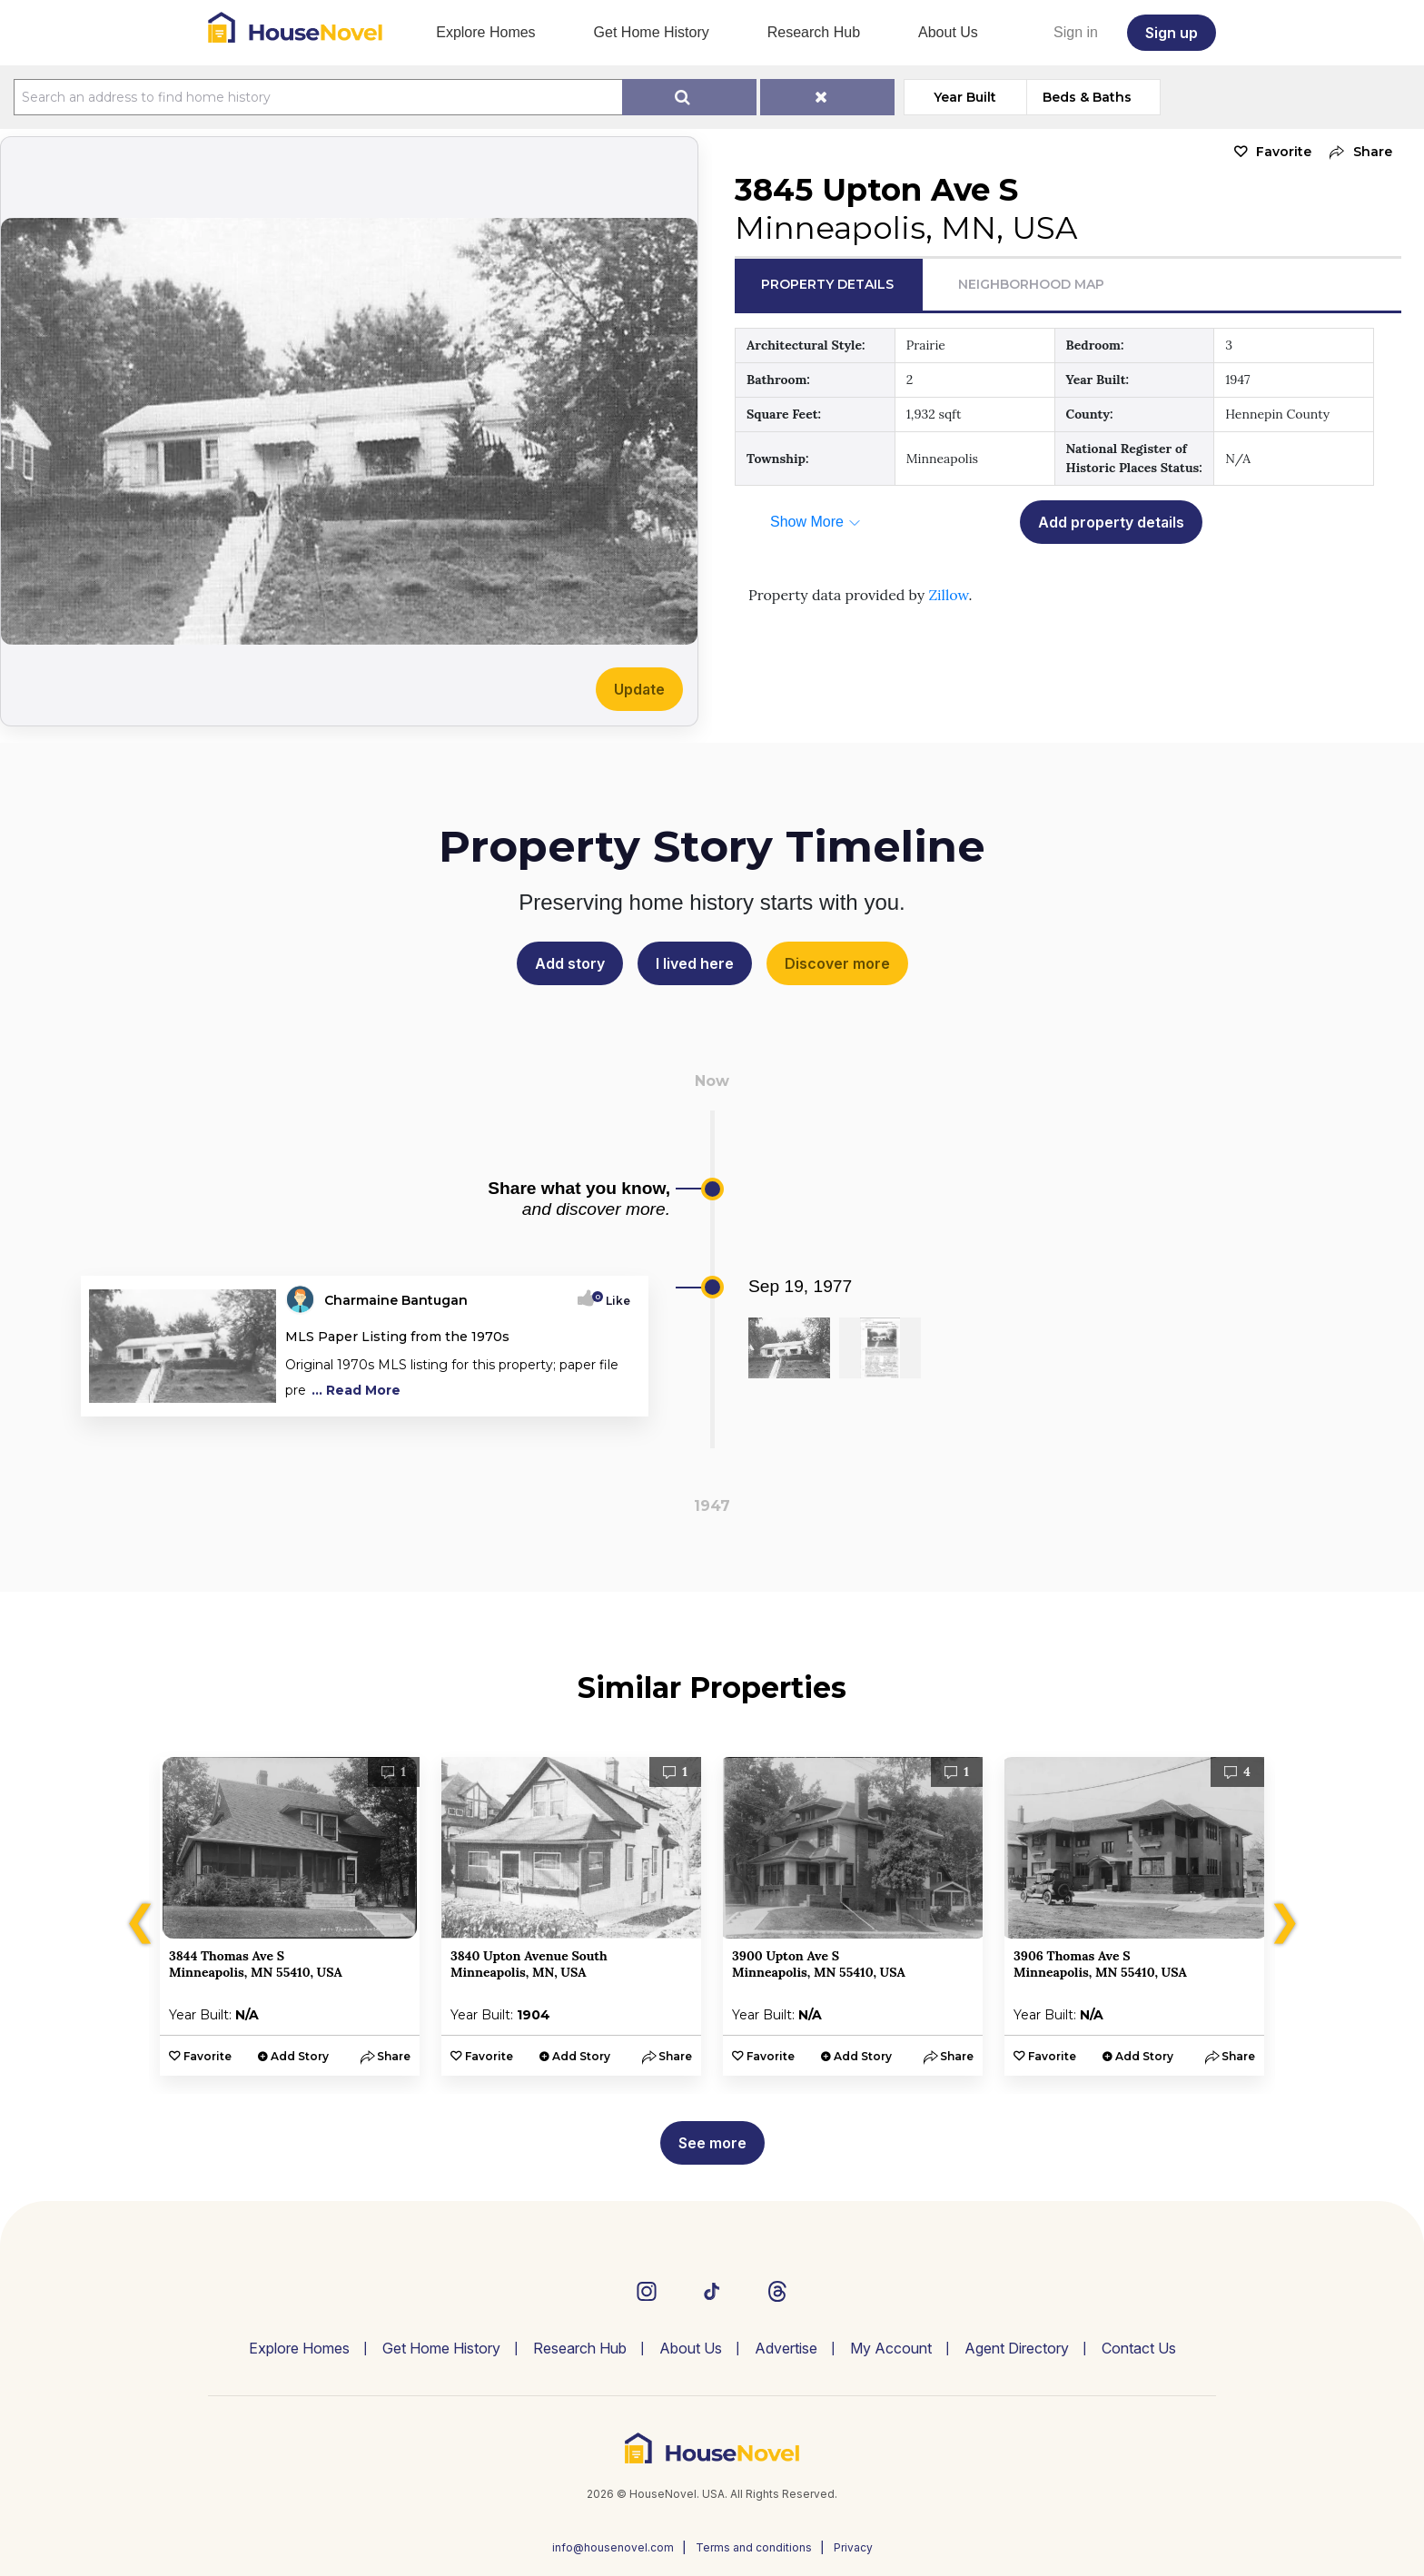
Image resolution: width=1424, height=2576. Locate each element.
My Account (891, 2348)
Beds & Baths (1087, 97)
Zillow (948, 595)
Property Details (827, 284)
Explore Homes (485, 32)
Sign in (1075, 32)
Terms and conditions (754, 2547)
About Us (948, 32)
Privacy (853, 2547)
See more (712, 2143)
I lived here (695, 963)
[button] (1356, 152)
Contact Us (1139, 2348)
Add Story (300, 2056)
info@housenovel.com (613, 2547)
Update (639, 689)
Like (612, 1301)
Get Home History (651, 32)
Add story (570, 963)
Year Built (965, 97)
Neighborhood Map (1031, 284)
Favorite (1283, 151)
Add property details (1111, 522)
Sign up (1171, 33)
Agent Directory (1016, 2348)
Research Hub (813, 32)
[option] (290, 1916)
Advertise (786, 2348)
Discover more (837, 963)
